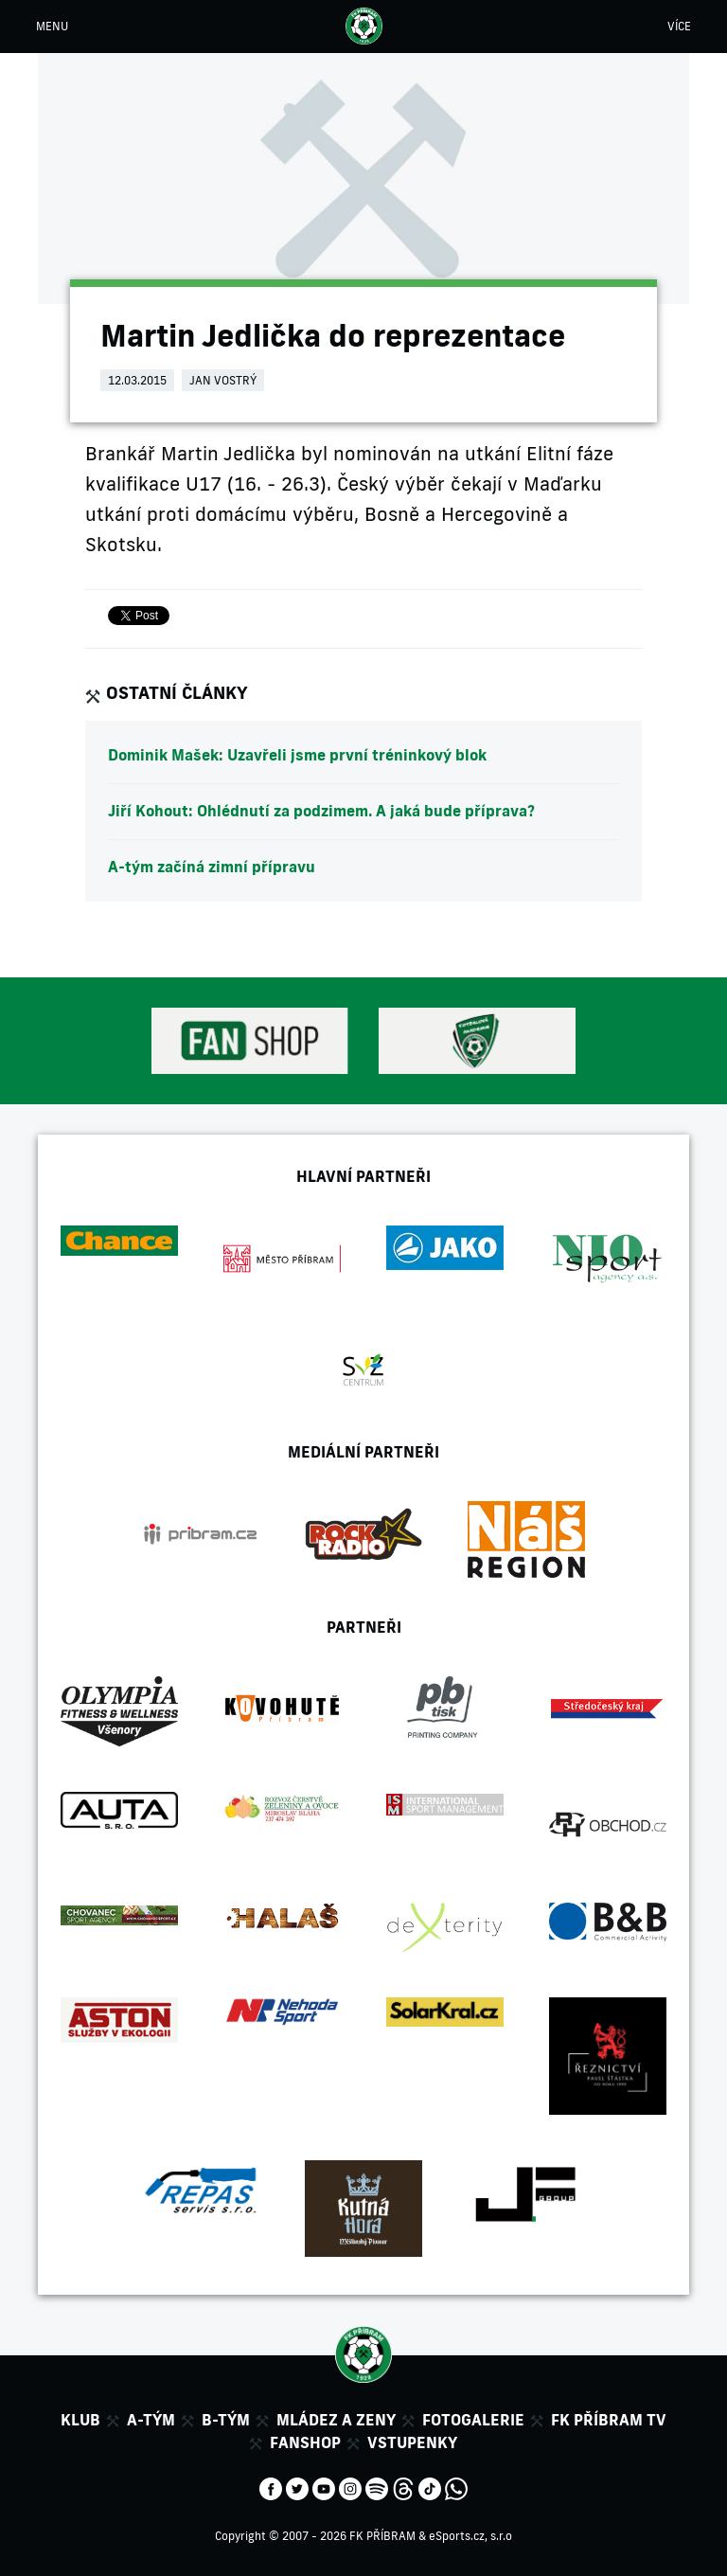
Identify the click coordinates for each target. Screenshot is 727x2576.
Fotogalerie (473, 2419)
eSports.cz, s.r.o (470, 2536)
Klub (80, 2419)
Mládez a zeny (336, 2419)
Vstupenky (412, 2442)
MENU (52, 26)
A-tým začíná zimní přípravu (211, 866)
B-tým (226, 2419)
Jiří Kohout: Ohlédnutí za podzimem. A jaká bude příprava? (321, 810)
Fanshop (305, 2442)
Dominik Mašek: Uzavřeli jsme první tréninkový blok (297, 754)
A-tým (151, 2419)
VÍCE (679, 26)
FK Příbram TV (608, 2419)
